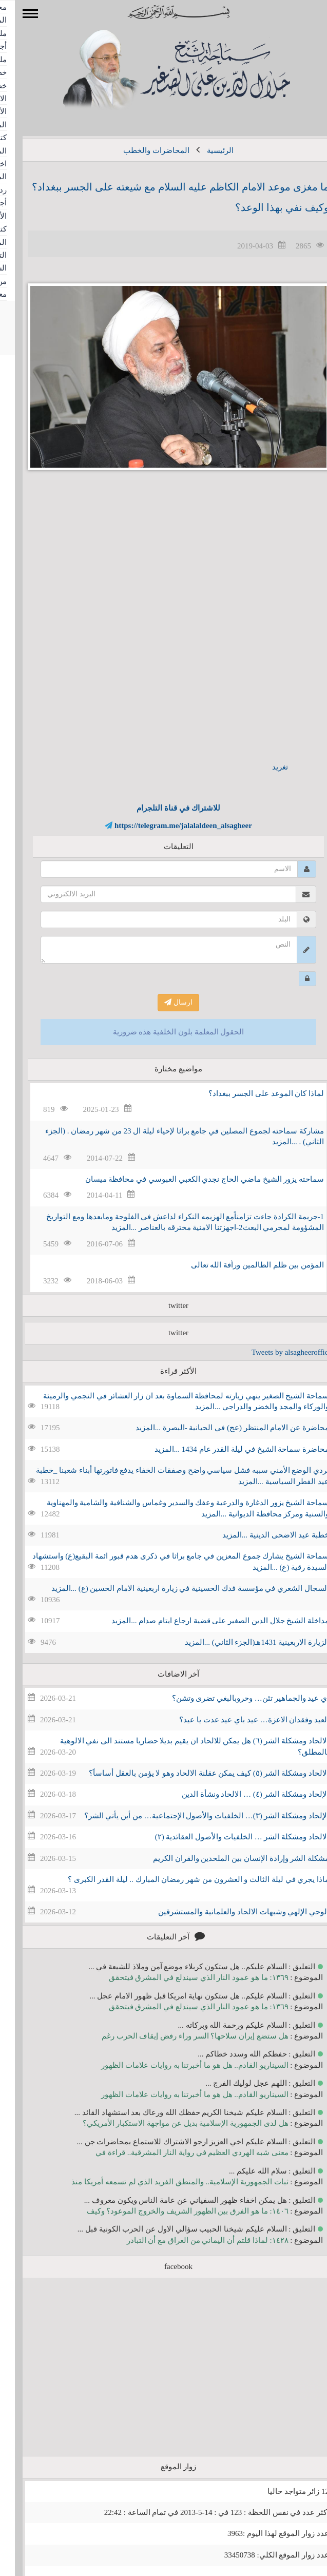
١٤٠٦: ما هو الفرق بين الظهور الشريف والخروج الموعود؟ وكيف (173, 2211)
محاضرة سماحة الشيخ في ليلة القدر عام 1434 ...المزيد (227, 1449)
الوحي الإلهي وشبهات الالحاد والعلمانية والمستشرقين (228, 1912)
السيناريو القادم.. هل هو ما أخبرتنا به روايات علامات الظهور (179, 2065)
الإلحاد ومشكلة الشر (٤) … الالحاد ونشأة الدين (240, 1794)
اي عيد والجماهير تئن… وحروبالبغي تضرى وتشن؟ (236, 1698)
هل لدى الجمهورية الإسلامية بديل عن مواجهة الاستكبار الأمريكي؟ (171, 2123)
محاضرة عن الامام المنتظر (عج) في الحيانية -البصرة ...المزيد (217, 1428)
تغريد (265, 767)
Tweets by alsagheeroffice (277, 1352)
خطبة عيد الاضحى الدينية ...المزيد (260, 1535)
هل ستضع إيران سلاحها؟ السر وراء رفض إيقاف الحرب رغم (180, 2036)
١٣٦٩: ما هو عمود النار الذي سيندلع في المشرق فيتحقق (184, 1977)
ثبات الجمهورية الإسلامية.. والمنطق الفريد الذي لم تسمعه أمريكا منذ (164, 2182)
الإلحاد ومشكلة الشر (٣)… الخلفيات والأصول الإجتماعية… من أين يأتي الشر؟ (192, 1816)
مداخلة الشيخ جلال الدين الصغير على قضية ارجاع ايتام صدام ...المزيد (205, 1621)
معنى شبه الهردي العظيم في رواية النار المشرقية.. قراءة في (177, 2152)
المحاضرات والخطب (141, 150)
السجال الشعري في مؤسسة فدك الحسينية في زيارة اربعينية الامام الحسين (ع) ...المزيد (175, 1588)
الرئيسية (205, 150)
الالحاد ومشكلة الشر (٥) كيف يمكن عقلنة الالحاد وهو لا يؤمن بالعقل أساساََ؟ (194, 1773)
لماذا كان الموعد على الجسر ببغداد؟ (251, 1093)
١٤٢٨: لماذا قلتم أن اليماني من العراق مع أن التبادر (193, 2240)
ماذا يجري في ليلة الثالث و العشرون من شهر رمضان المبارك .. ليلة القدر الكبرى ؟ (183, 1879)
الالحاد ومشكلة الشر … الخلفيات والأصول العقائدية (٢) (227, 1837)
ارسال (163, 1002)
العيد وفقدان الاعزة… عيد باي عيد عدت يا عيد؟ (239, 1720)
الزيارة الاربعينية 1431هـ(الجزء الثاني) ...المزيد (242, 1642)
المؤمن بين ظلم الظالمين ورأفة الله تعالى (243, 1265)
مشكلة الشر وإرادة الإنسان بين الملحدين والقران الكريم (226, 1858)
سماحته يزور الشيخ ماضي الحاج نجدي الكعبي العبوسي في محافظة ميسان (190, 1179)
